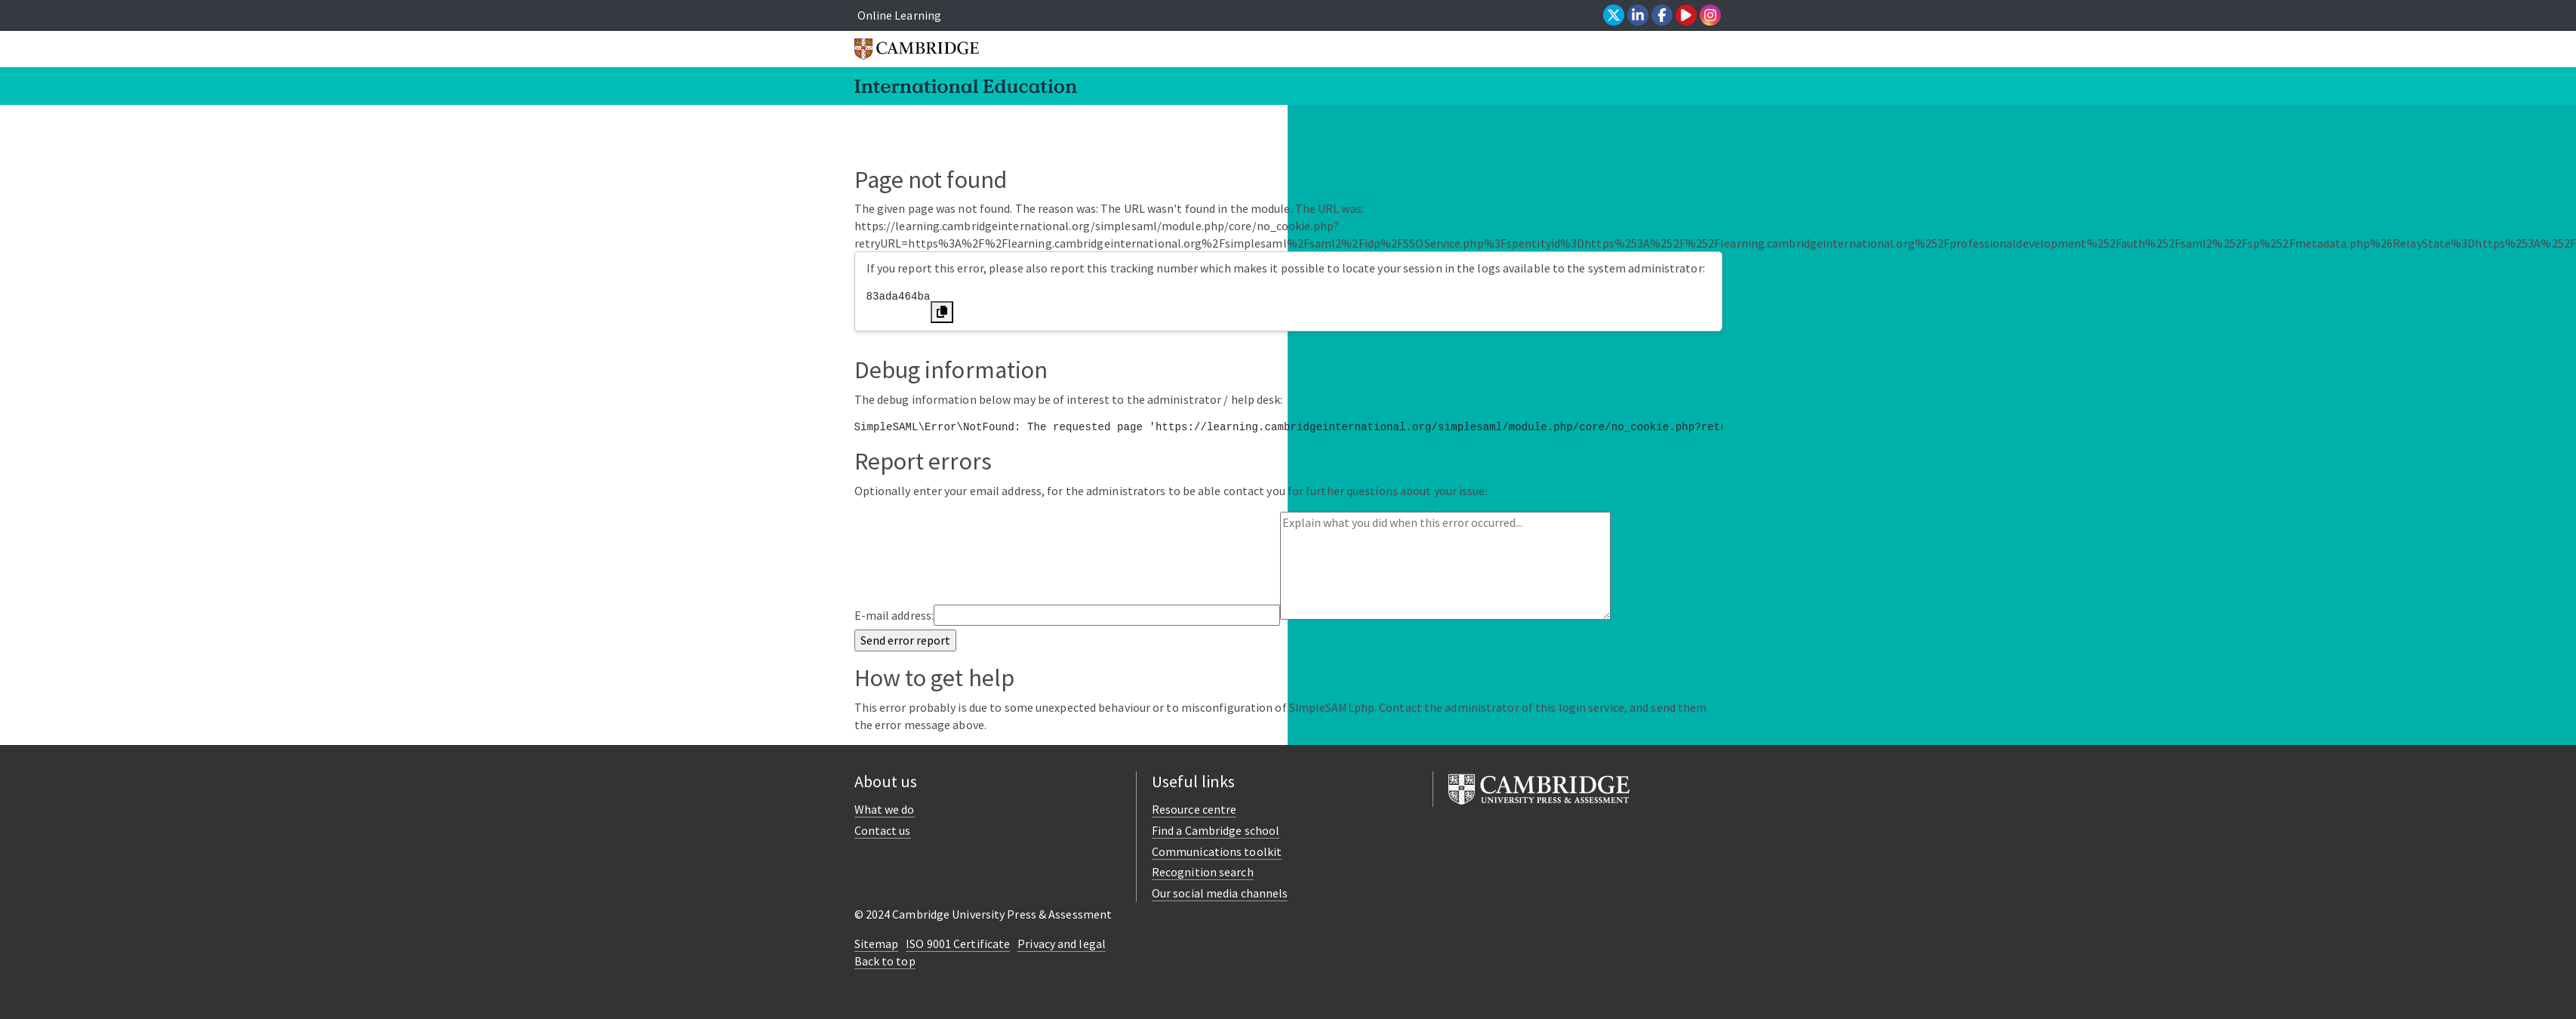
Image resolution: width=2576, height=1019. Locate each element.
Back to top (885, 960)
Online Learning (899, 15)
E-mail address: (894, 615)
